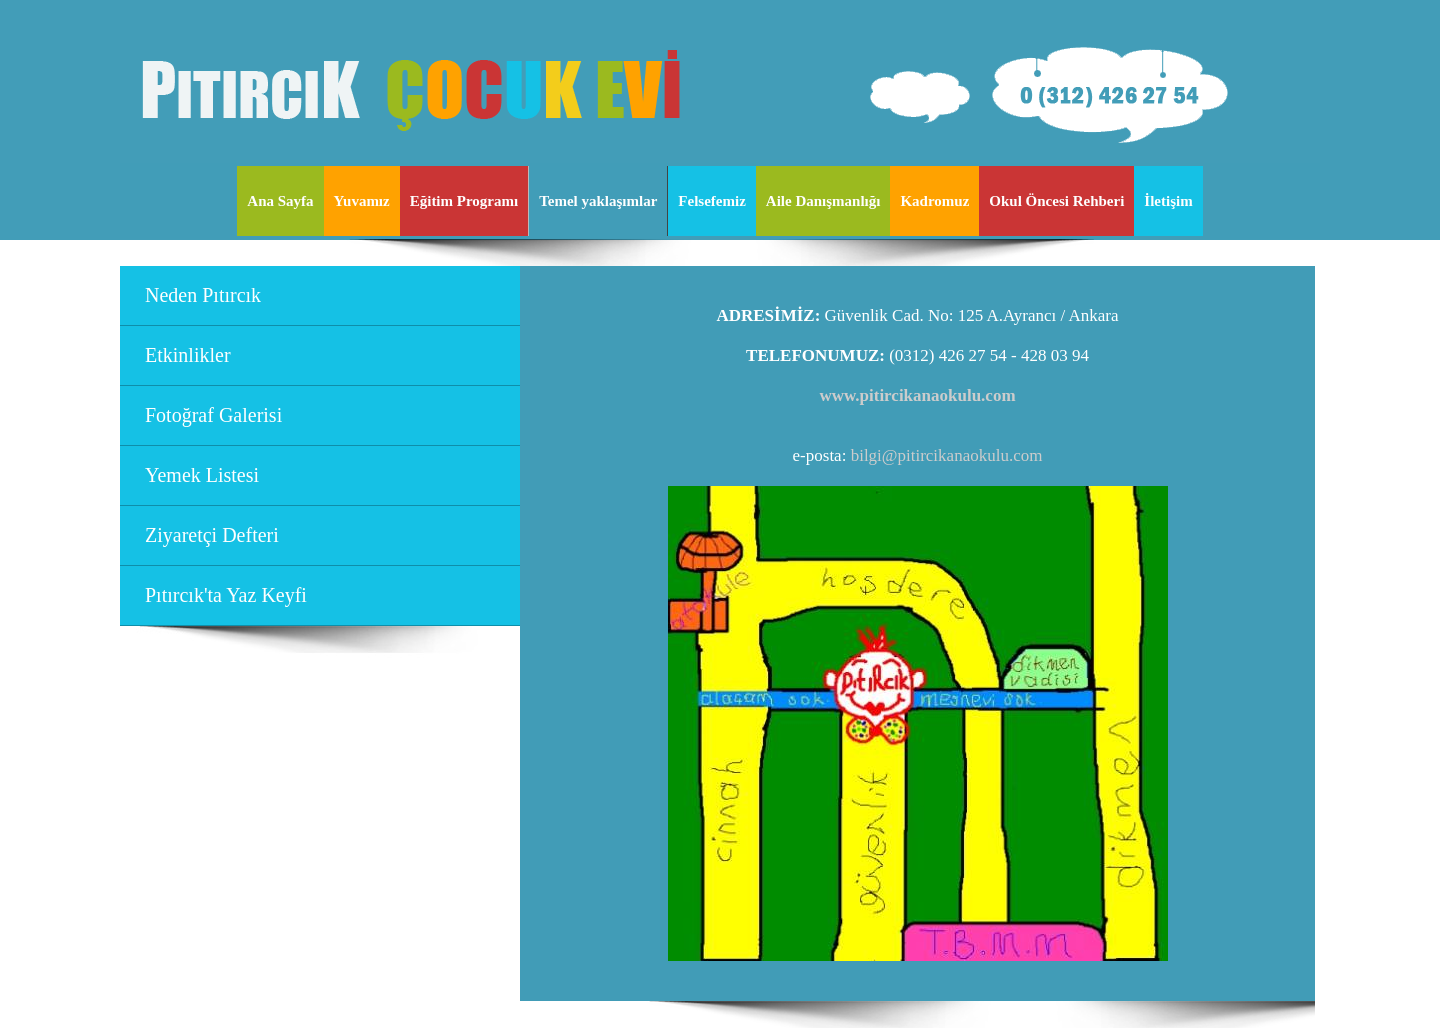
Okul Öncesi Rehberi (1056, 201)
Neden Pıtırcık (203, 295)
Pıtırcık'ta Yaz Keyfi (226, 595)
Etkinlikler (188, 355)
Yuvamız (362, 201)
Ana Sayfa (280, 201)
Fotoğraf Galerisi (213, 415)
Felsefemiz (711, 201)
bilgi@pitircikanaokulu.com (947, 455)
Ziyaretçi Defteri (212, 535)
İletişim (1168, 201)
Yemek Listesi (202, 475)
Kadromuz (934, 201)
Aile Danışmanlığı (823, 201)
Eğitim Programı (464, 201)
